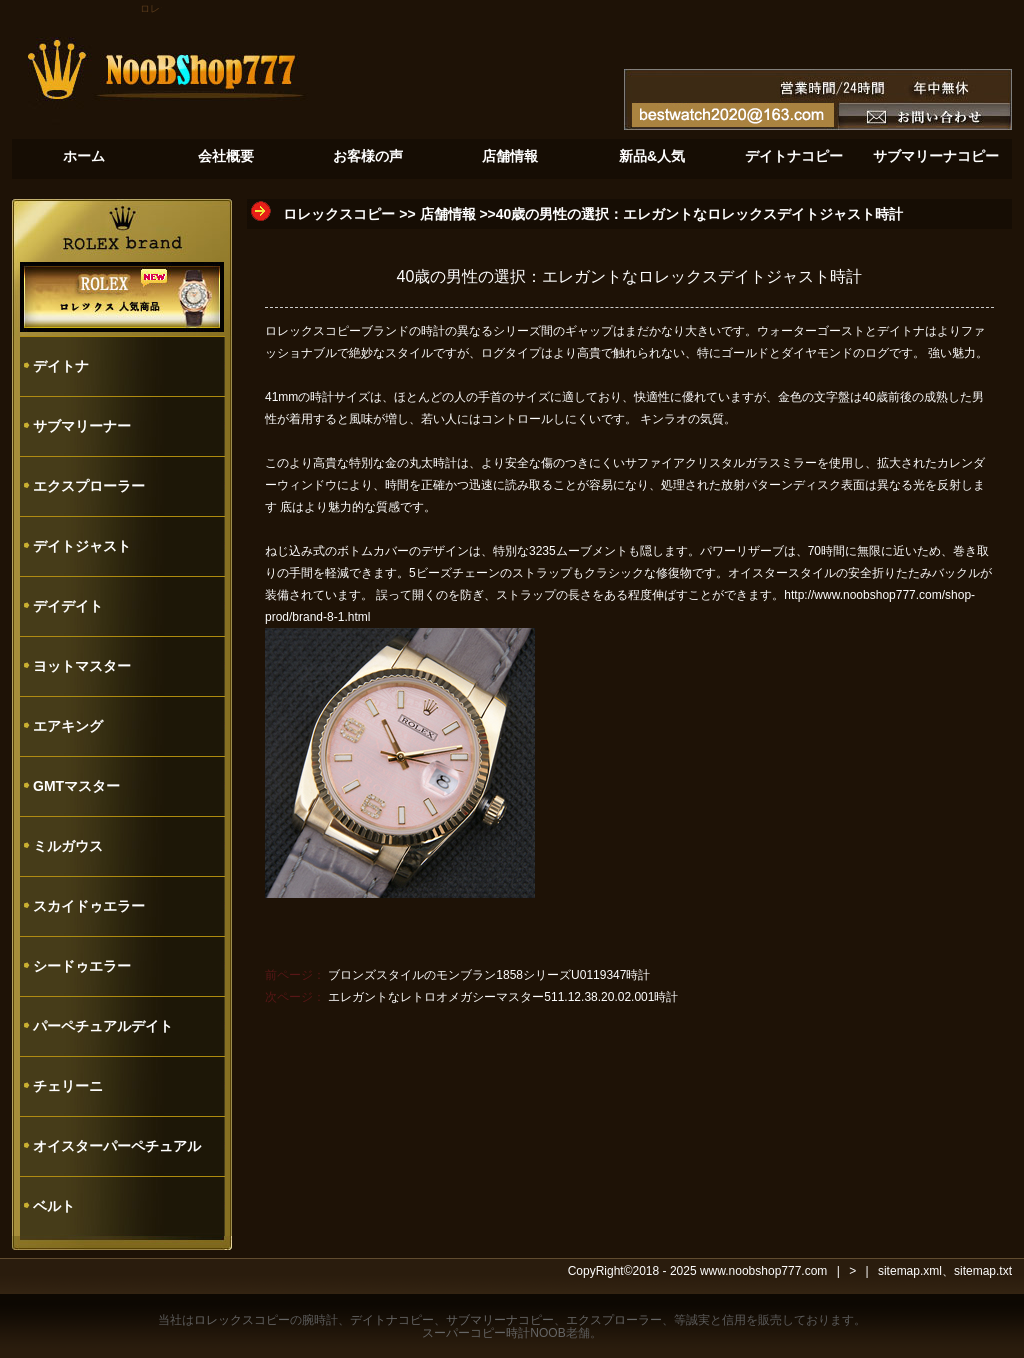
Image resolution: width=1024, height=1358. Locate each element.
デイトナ (61, 366)
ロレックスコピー (339, 214)
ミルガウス (68, 846)
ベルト (54, 1206)
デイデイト (68, 606)
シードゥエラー (82, 966)
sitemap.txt (983, 1271)
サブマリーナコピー (500, 1320)
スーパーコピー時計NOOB (493, 1333)
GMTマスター (76, 786)
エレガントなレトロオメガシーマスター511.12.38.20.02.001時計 (503, 997)
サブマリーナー (82, 426)
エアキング (68, 726)
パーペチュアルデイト (103, 1026)
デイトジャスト (82, 546)
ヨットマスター (82, 666)
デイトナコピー (392, 1320)
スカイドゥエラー (89, 906)
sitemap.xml (910, 1271)
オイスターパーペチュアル (117, 1146)
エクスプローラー (89, 486)
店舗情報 (448, 214)
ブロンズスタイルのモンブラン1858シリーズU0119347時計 (489, 975)
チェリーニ (68, 1086)
